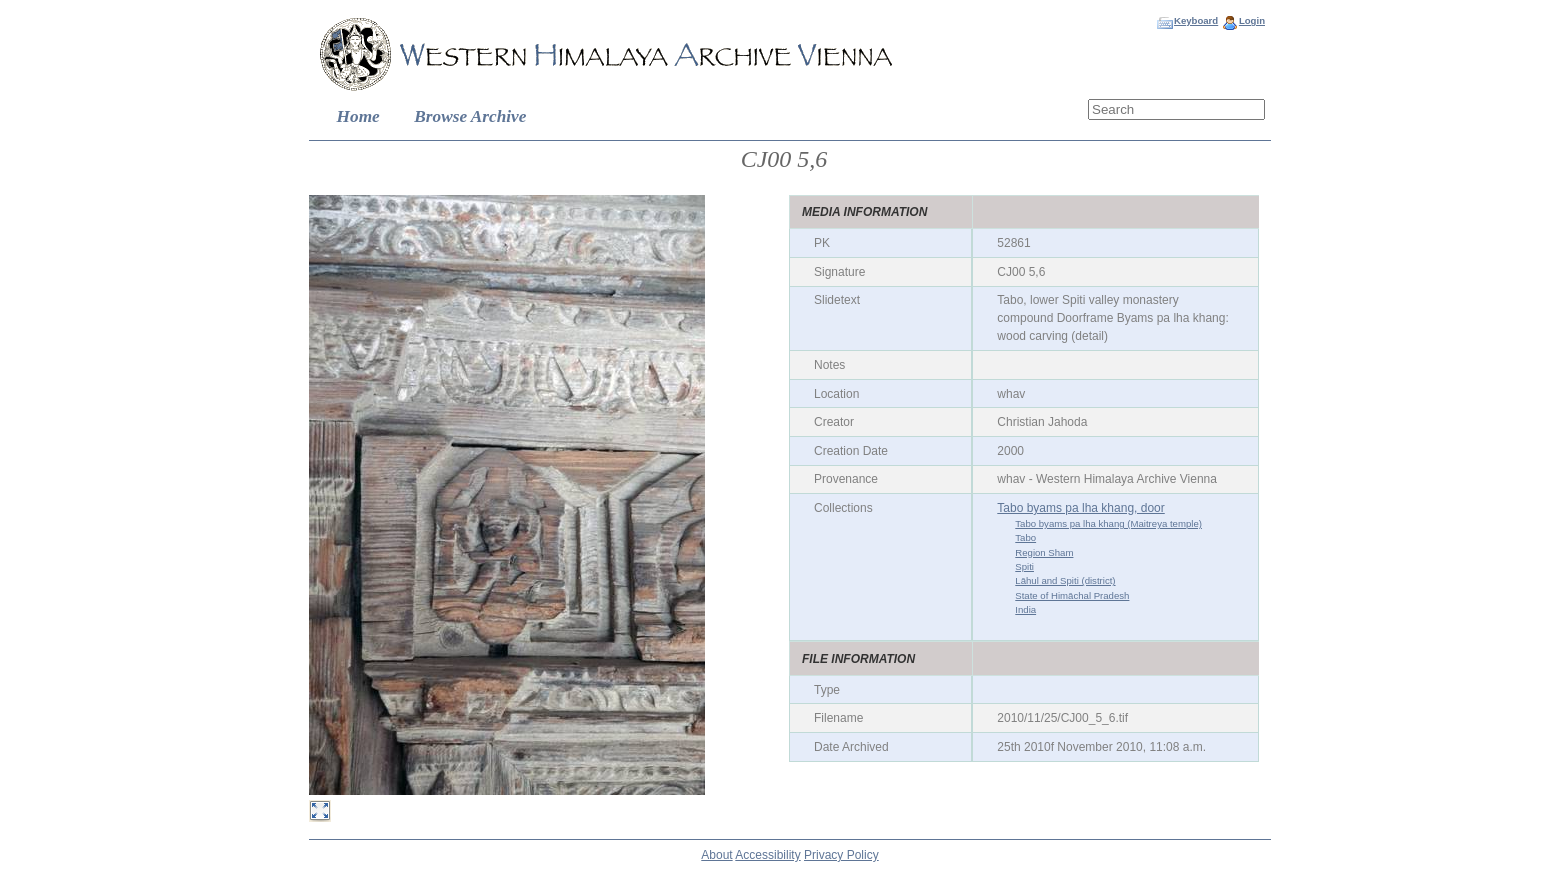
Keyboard (1196, 20)
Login (1252, 20)
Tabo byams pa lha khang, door (1080, 508)
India (1025, 609)
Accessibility (767, 855)
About (716, 855)
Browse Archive (470, 116)
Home (358, 116)
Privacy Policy (841, 855)
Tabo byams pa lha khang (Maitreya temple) (1108, 523)
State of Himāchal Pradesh (1072, 595)
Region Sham (1044, 552)
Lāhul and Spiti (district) (1065, 580)
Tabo (1025, 537)
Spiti (1024, 566)
